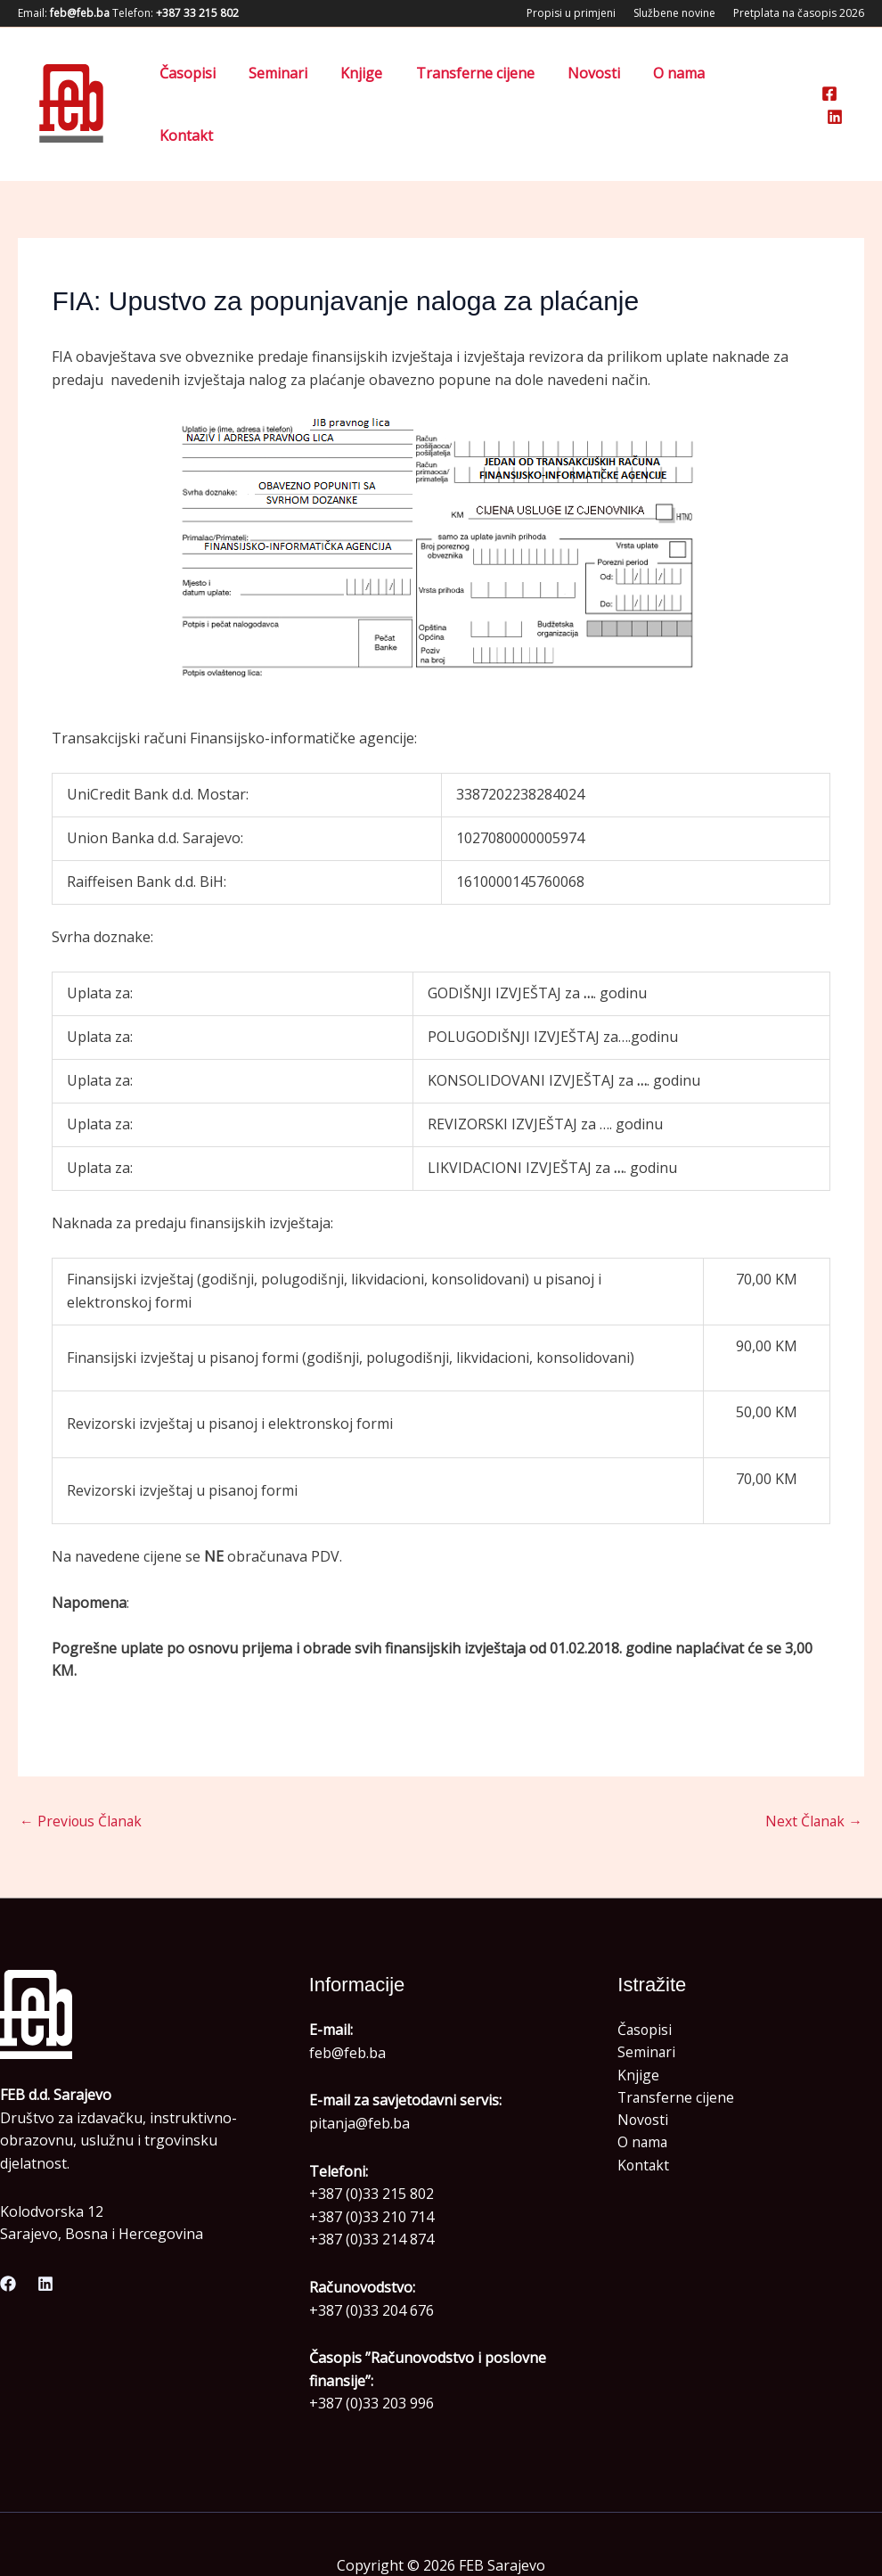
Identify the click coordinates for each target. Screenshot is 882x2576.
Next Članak (813, 1777)
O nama (681, 82)
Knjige (378, 82)
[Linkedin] (856, 83)
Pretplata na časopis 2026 (798, 13)
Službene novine (674, 13)
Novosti (601, 82)
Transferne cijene (487, 82)
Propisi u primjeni (571, 13)
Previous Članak (82, 1777)
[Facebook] (829, 83)
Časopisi (213, 82)
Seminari (299, 82)
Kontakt (762, 82)
